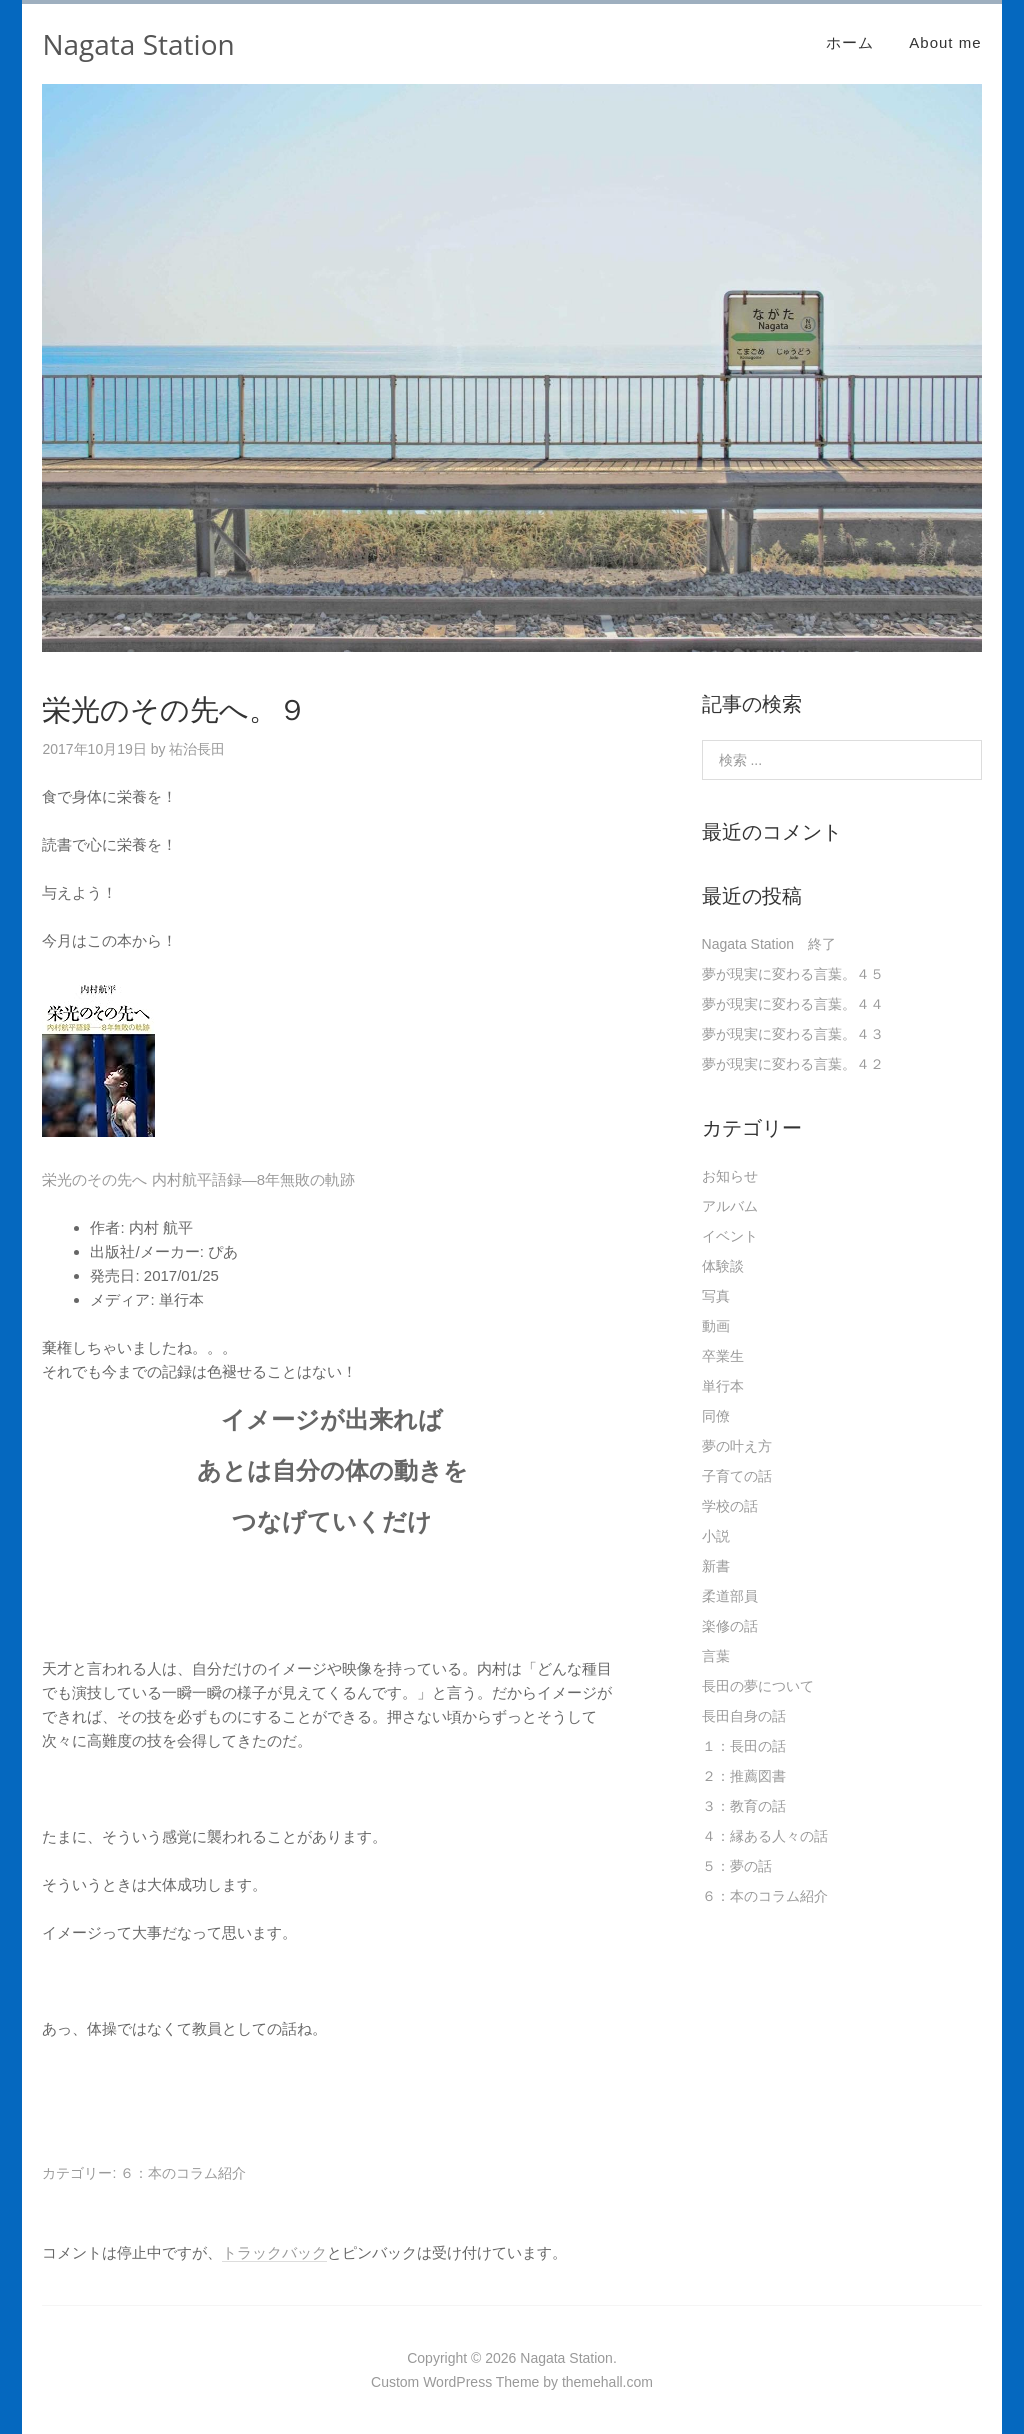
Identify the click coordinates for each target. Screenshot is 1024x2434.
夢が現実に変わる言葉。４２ (793, 1064)
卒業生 (723, 1356)
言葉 (716, 1656)
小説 (716, 1536)
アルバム (730, 1206)
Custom (395, 2382)
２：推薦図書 (744, 1776)
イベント (730, 1236)
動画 (716, 1326)
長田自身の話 (744, 1716)
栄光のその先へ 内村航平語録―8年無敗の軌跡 (198, 1179)
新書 (716, 1566)
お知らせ (730, 1176)
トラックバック (274, 2252)
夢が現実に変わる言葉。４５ (793, 974)
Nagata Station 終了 (769, 944)
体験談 (723, 1266)
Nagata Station (138, 44)
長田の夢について (758, 1686)
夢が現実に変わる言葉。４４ (793, 1004)
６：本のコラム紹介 (183, 2173)
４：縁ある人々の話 (765, 1836)
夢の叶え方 (737, 1446)
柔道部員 (730, 1596)
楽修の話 (730, 1626)
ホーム (850, 42)
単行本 (723, 1386)
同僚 (716, 1416)
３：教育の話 (744, 1806)
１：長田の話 (744, 1746)
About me (945, 42)
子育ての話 (737, 1476)
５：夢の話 (737, 1866)
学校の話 (730, 1506)
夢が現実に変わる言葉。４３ (793, 1034)
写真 (716, 1296)
